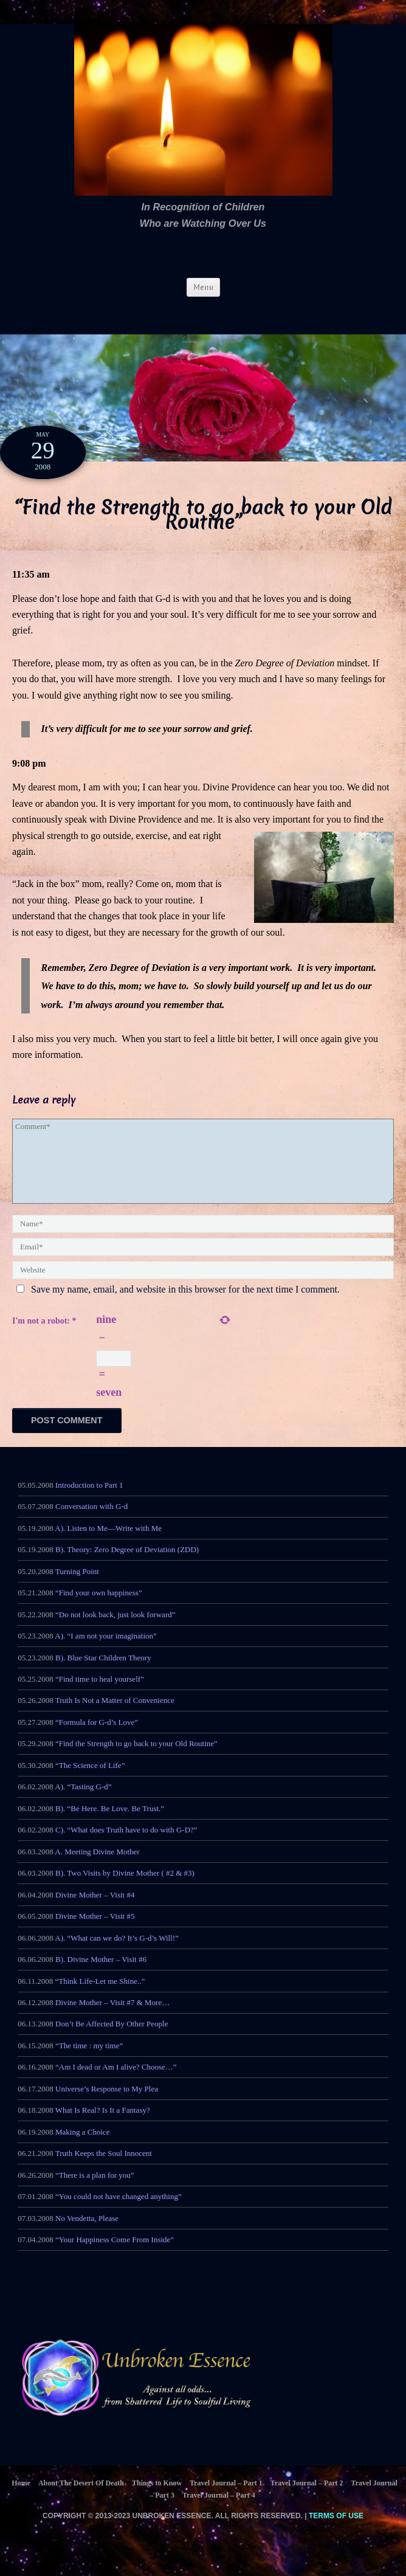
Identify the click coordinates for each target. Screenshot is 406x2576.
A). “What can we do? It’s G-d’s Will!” (117, 1951)
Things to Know (157, 2497)
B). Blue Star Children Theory (103, 1671)
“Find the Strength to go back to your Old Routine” (136, 1757)
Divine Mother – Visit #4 (94, 1908)
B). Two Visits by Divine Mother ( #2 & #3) (124, 1886)
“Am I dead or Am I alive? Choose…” (116, 2080)
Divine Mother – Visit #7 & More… (112, 2016)
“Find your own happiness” (98, 1606)
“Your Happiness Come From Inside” (114, 2253)
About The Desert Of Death (81, 2497)
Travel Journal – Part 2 (306, 2497)
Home (21, 2497)
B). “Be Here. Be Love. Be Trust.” (109, 1822)
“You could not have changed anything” (118, 2210)
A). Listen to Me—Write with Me (108, 1541)
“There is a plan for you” (94, 2189)
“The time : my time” (89, 2059)
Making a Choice (82, 2145)
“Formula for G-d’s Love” (96, 1736)
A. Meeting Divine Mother (97, 1865)
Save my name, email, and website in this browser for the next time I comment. (185, 1289)
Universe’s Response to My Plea (106, 2102)
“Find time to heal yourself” (99, 1692)
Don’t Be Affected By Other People (111, 2037)
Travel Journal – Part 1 (226, 2497)
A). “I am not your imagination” (106, 1649)
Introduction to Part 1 (89, 1499)
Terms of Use (336, 2530)
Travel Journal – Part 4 (218, 2508)
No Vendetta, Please (87, 2231)
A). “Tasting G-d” (83, 1800)
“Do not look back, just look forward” (115, 1627)
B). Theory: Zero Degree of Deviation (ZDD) (127, 1563)
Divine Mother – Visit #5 (94, 1930)
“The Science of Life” (90, 1779)
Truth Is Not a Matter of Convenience (114, 1714)
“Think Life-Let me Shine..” (100, 1994)
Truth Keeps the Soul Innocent (103, 2167)
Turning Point (77, 1584)
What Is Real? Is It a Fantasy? (102, 2124)
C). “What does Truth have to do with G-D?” (126, 1843)
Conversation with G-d (91, 1520)
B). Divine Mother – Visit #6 (100, 1973)
